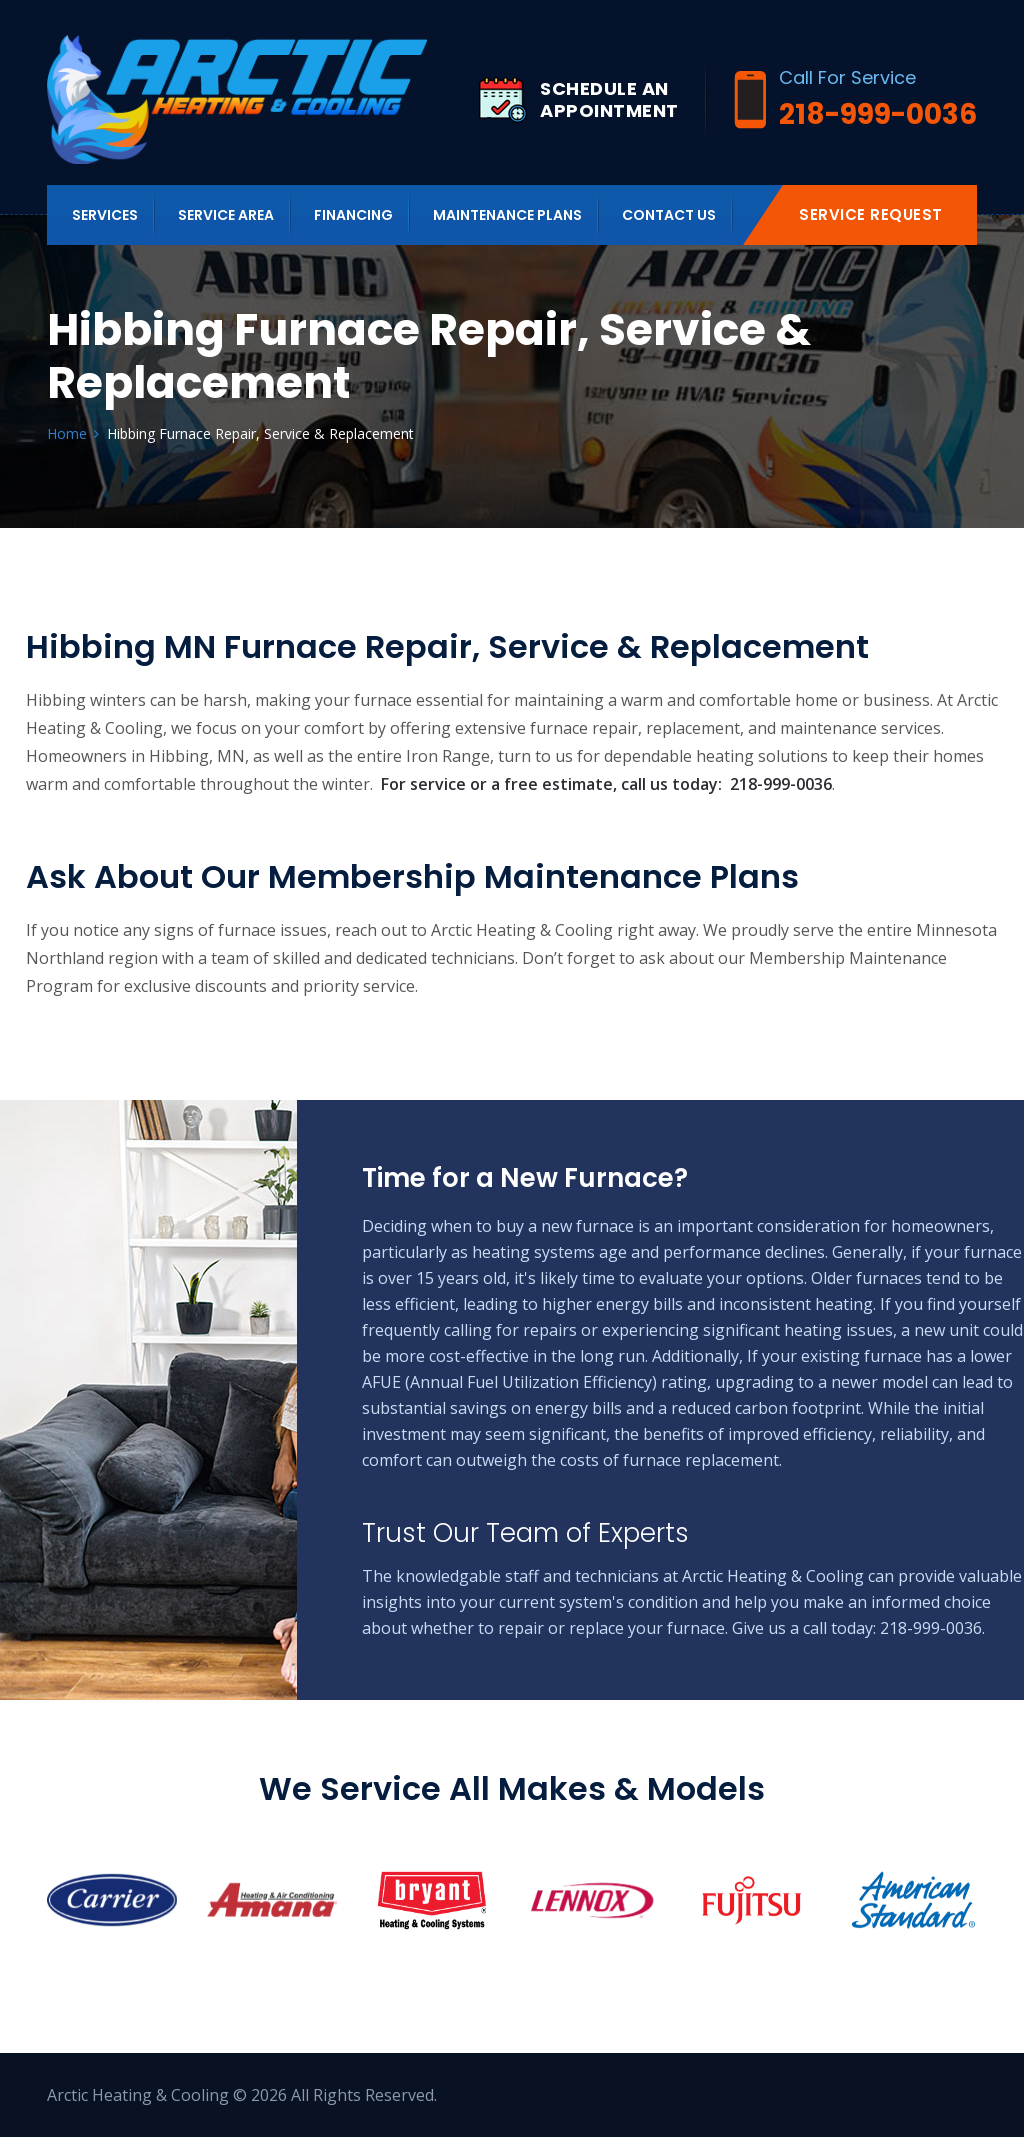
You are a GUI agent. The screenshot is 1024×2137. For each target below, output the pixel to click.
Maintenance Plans (507, 215)
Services (105, 215)
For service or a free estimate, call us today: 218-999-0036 (606, 784)
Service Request (871, 214)
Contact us (669, 215)
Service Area (226, 215)
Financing (353, 215)
